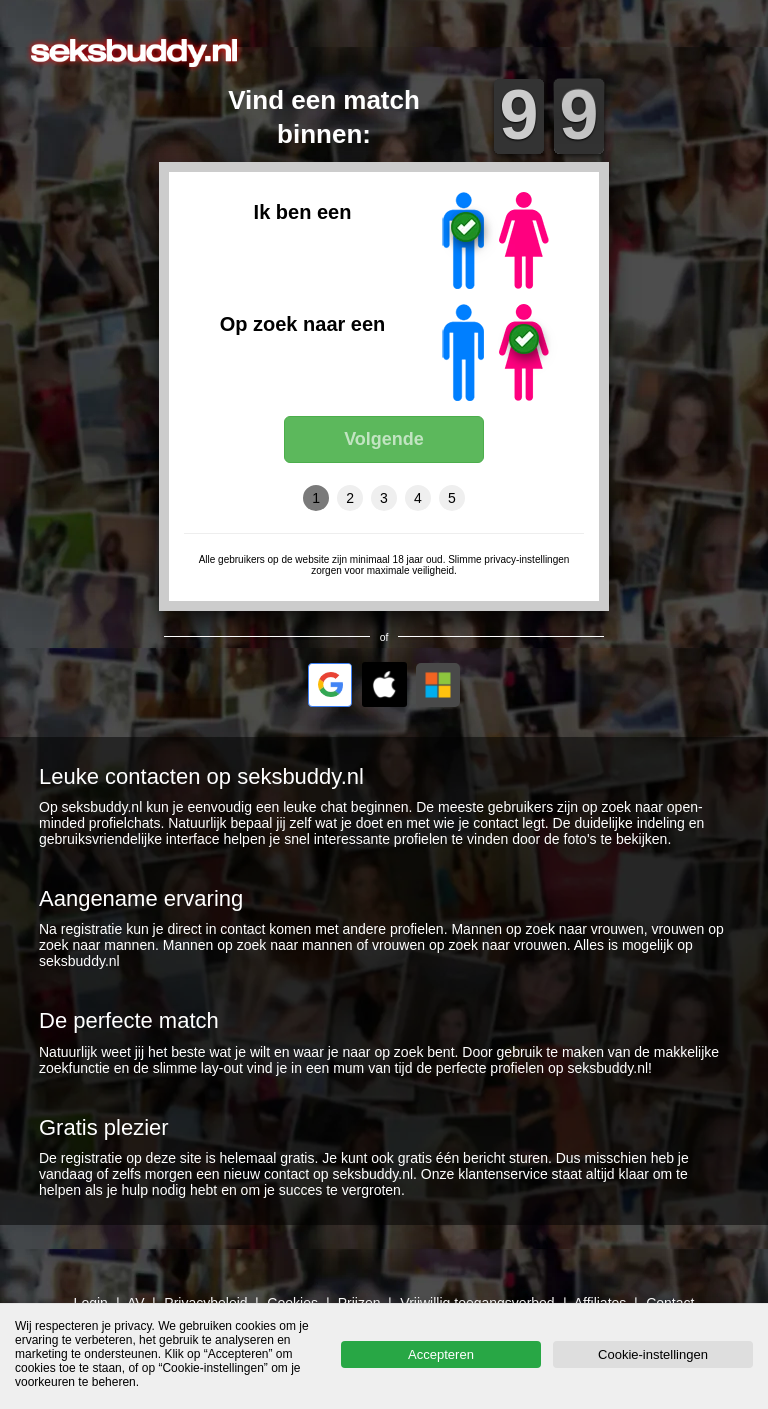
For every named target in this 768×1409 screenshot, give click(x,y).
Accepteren (441, 1354)
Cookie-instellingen (653, 1354)
